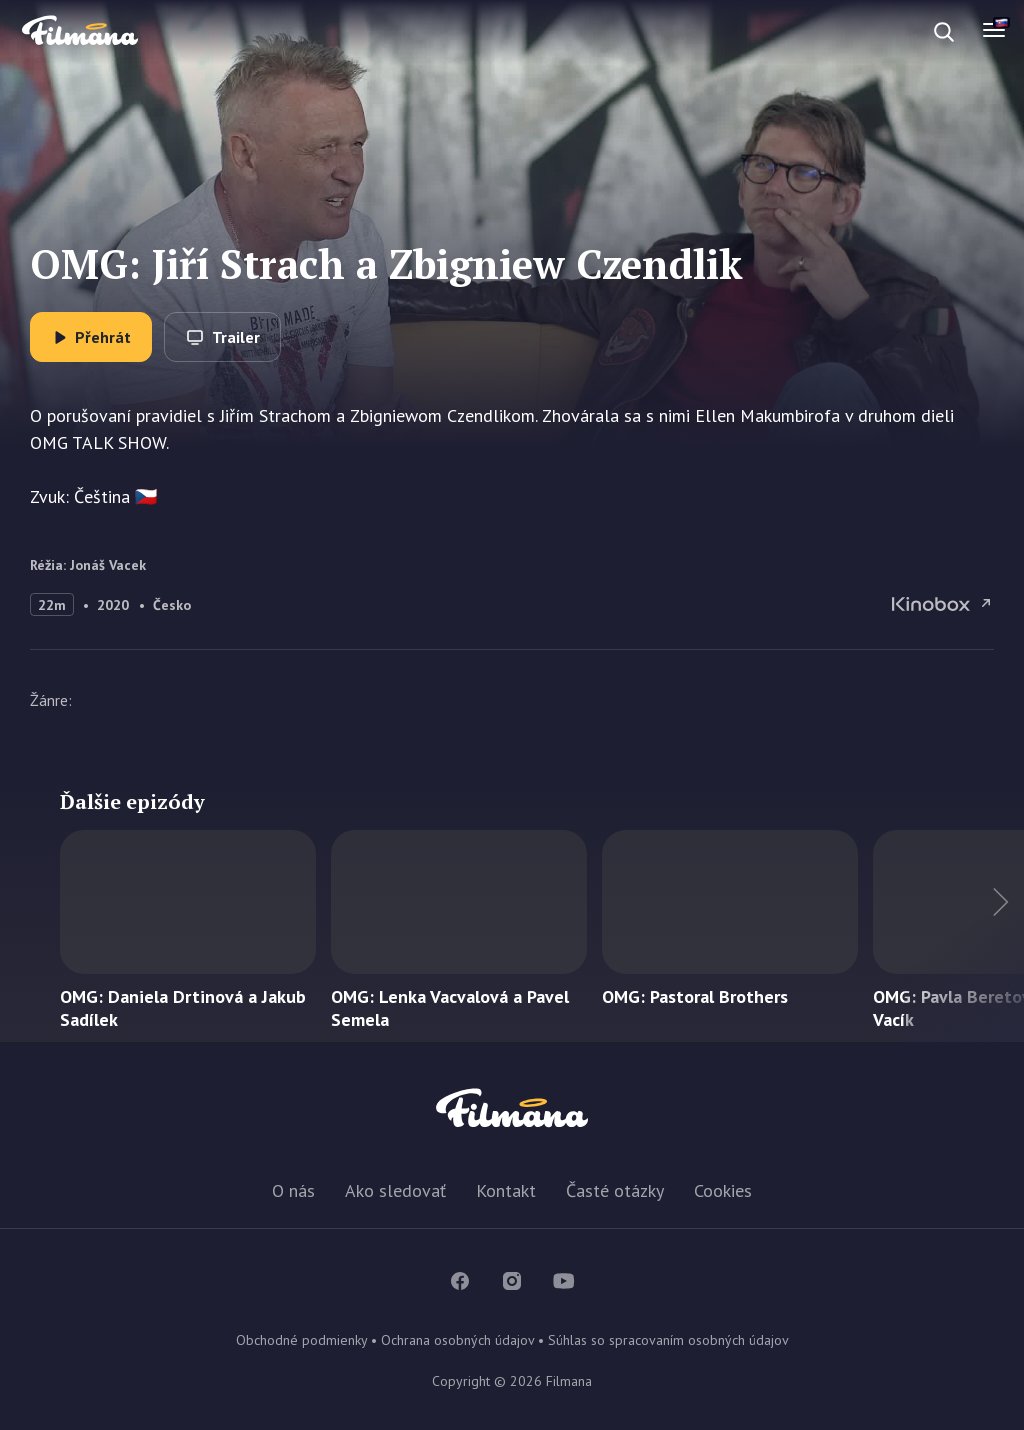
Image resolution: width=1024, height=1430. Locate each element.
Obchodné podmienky (301, 1340)
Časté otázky (615, 1190)
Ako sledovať (395, 1190)
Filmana (80, 31)
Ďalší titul (964, 936)
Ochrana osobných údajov (457, 1340)
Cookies (723, 1190)
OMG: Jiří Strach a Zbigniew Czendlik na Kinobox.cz (943, 604)
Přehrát (103, 337)
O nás (293, 1190)
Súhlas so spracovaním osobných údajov (668, 1340)
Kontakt (506, 1190)
